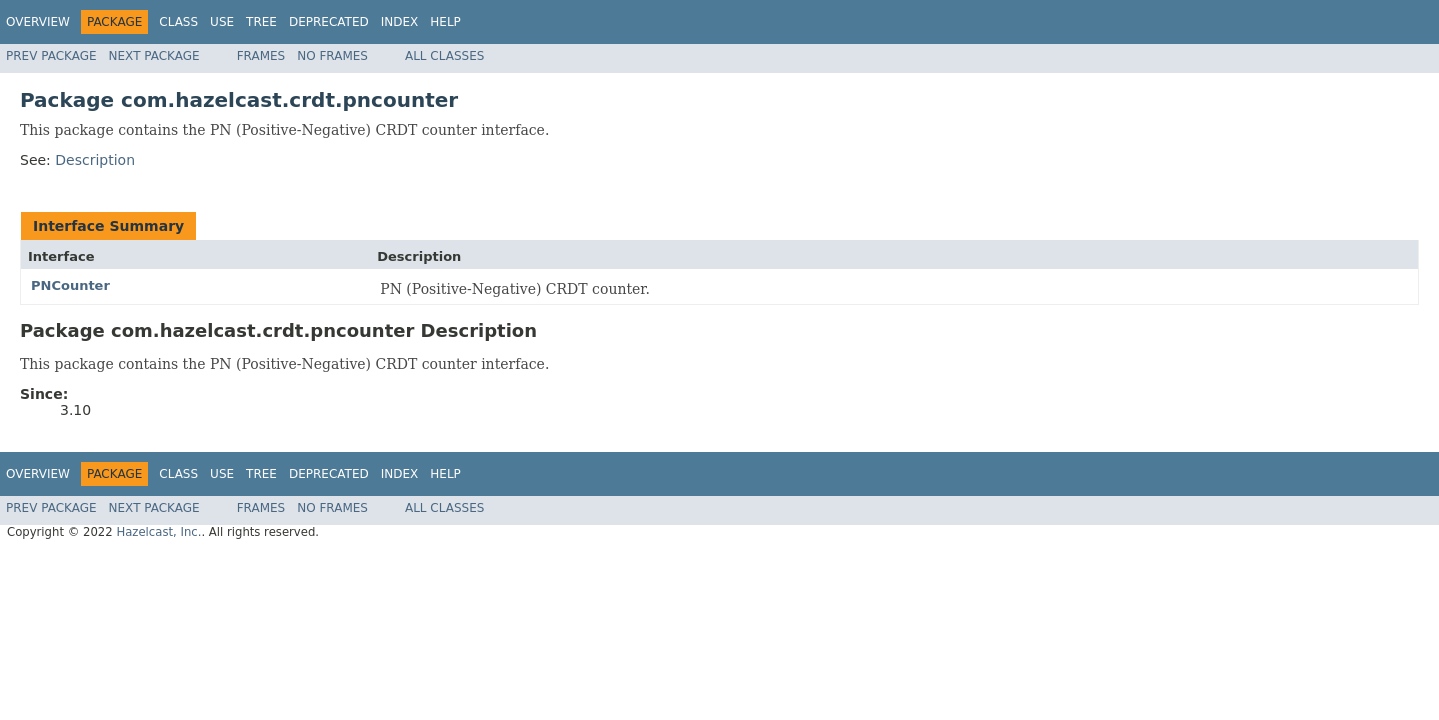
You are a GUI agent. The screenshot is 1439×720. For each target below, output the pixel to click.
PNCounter (70, 285)
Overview (38, 22)
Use (222, 22)
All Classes (444, 56)
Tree (261, 22)
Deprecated (329, 22)
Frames (261, 56)
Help (445, 22)
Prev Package (51, 56)
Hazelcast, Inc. (158, 532)
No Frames (332, 56)
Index (400, 22)
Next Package (154, 56)
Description (95, 160)
